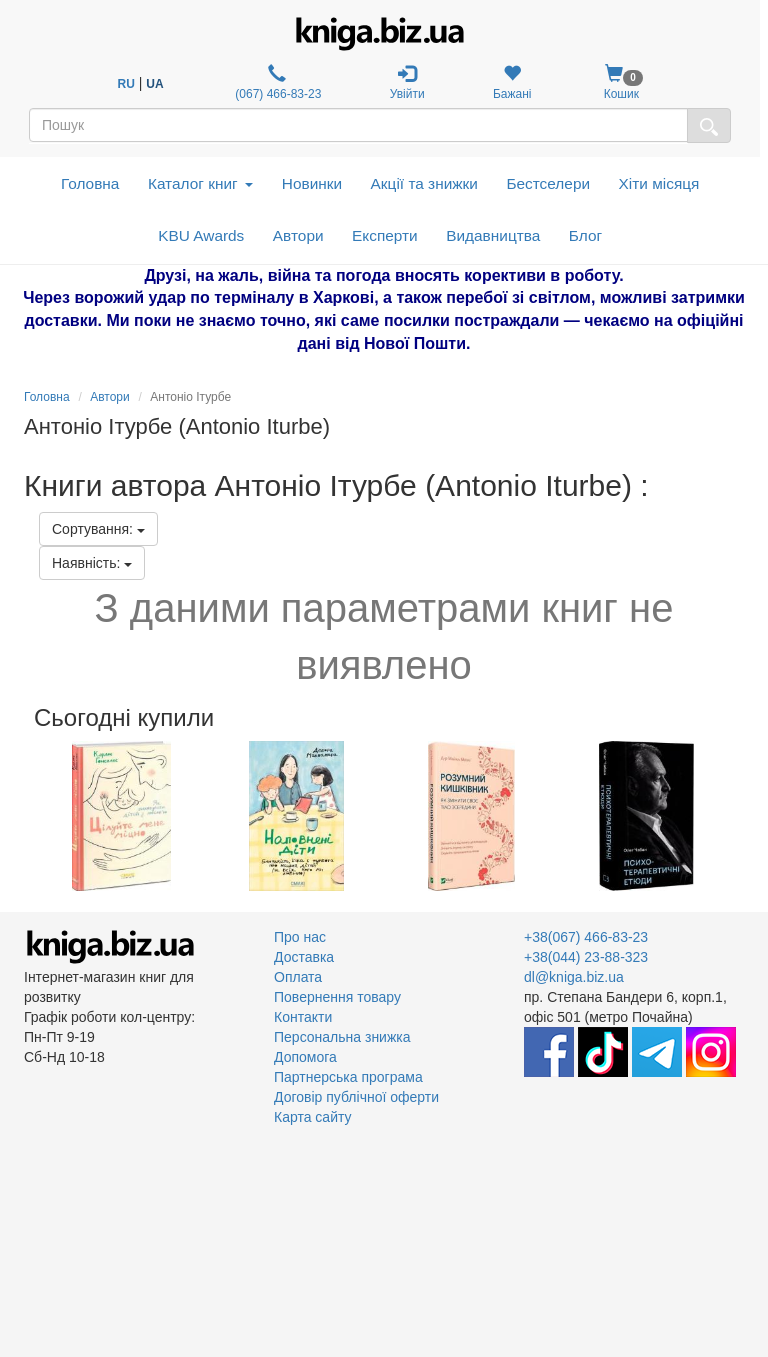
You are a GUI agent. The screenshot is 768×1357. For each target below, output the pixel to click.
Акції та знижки (424, 183)
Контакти (303, 1017)
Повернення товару (337, 997)
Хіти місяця (659, 183)
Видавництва (493, 235)
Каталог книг (200, 183)
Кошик (621, 82)
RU (126, 84)
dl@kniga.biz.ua (574, 977)
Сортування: (98, 529)
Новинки (312, 183)
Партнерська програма (348, 1077)
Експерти (385, 235)
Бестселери (548, 183)
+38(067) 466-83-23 (586, 937)
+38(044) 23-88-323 (586, 957)
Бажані (512, 82)
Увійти (407, 82)
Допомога (305, 1057)
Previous (26, 816)
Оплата (298, 977)
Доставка (304, 957)
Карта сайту (313, 1117)
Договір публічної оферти (356, 1097)
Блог (585, 235)
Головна (90, 183)
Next (741, 816)
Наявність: (92, 563)
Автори (298, 235)
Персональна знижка (342, 1037)
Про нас (300, 937)
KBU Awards (201, 235)
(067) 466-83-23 (276, 82)
